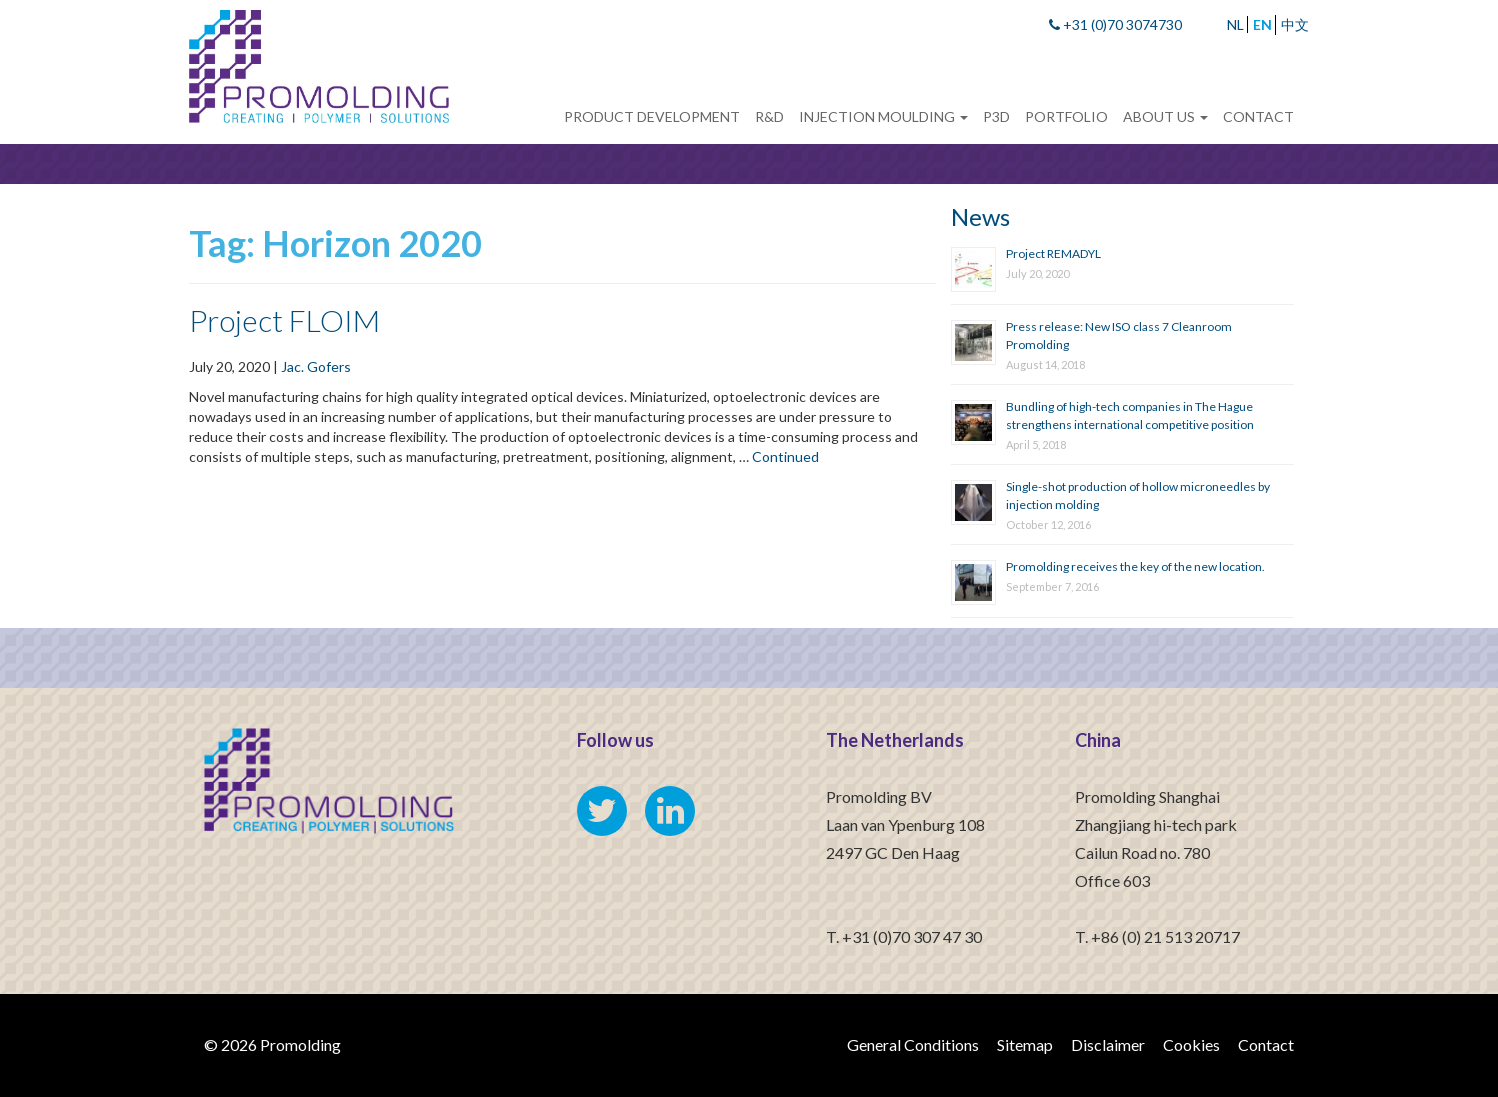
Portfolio (1066, 116)
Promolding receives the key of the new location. (1135, 566)
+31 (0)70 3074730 (1115, 24)
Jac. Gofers (316, 366)
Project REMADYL (1053, 253)
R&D (769, 116)
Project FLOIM (284, 320)
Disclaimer (1108, 1044)
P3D (996, 116)
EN (1262, 24)
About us (1165, 116)
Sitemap (1025, 1044)
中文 (1295, 24)
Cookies (1191, 1044)
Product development (652, 116)
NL (1235, 24)
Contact (1258, 116)
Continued (785, 456)
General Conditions (913, 1044)
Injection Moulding (883, 116)
